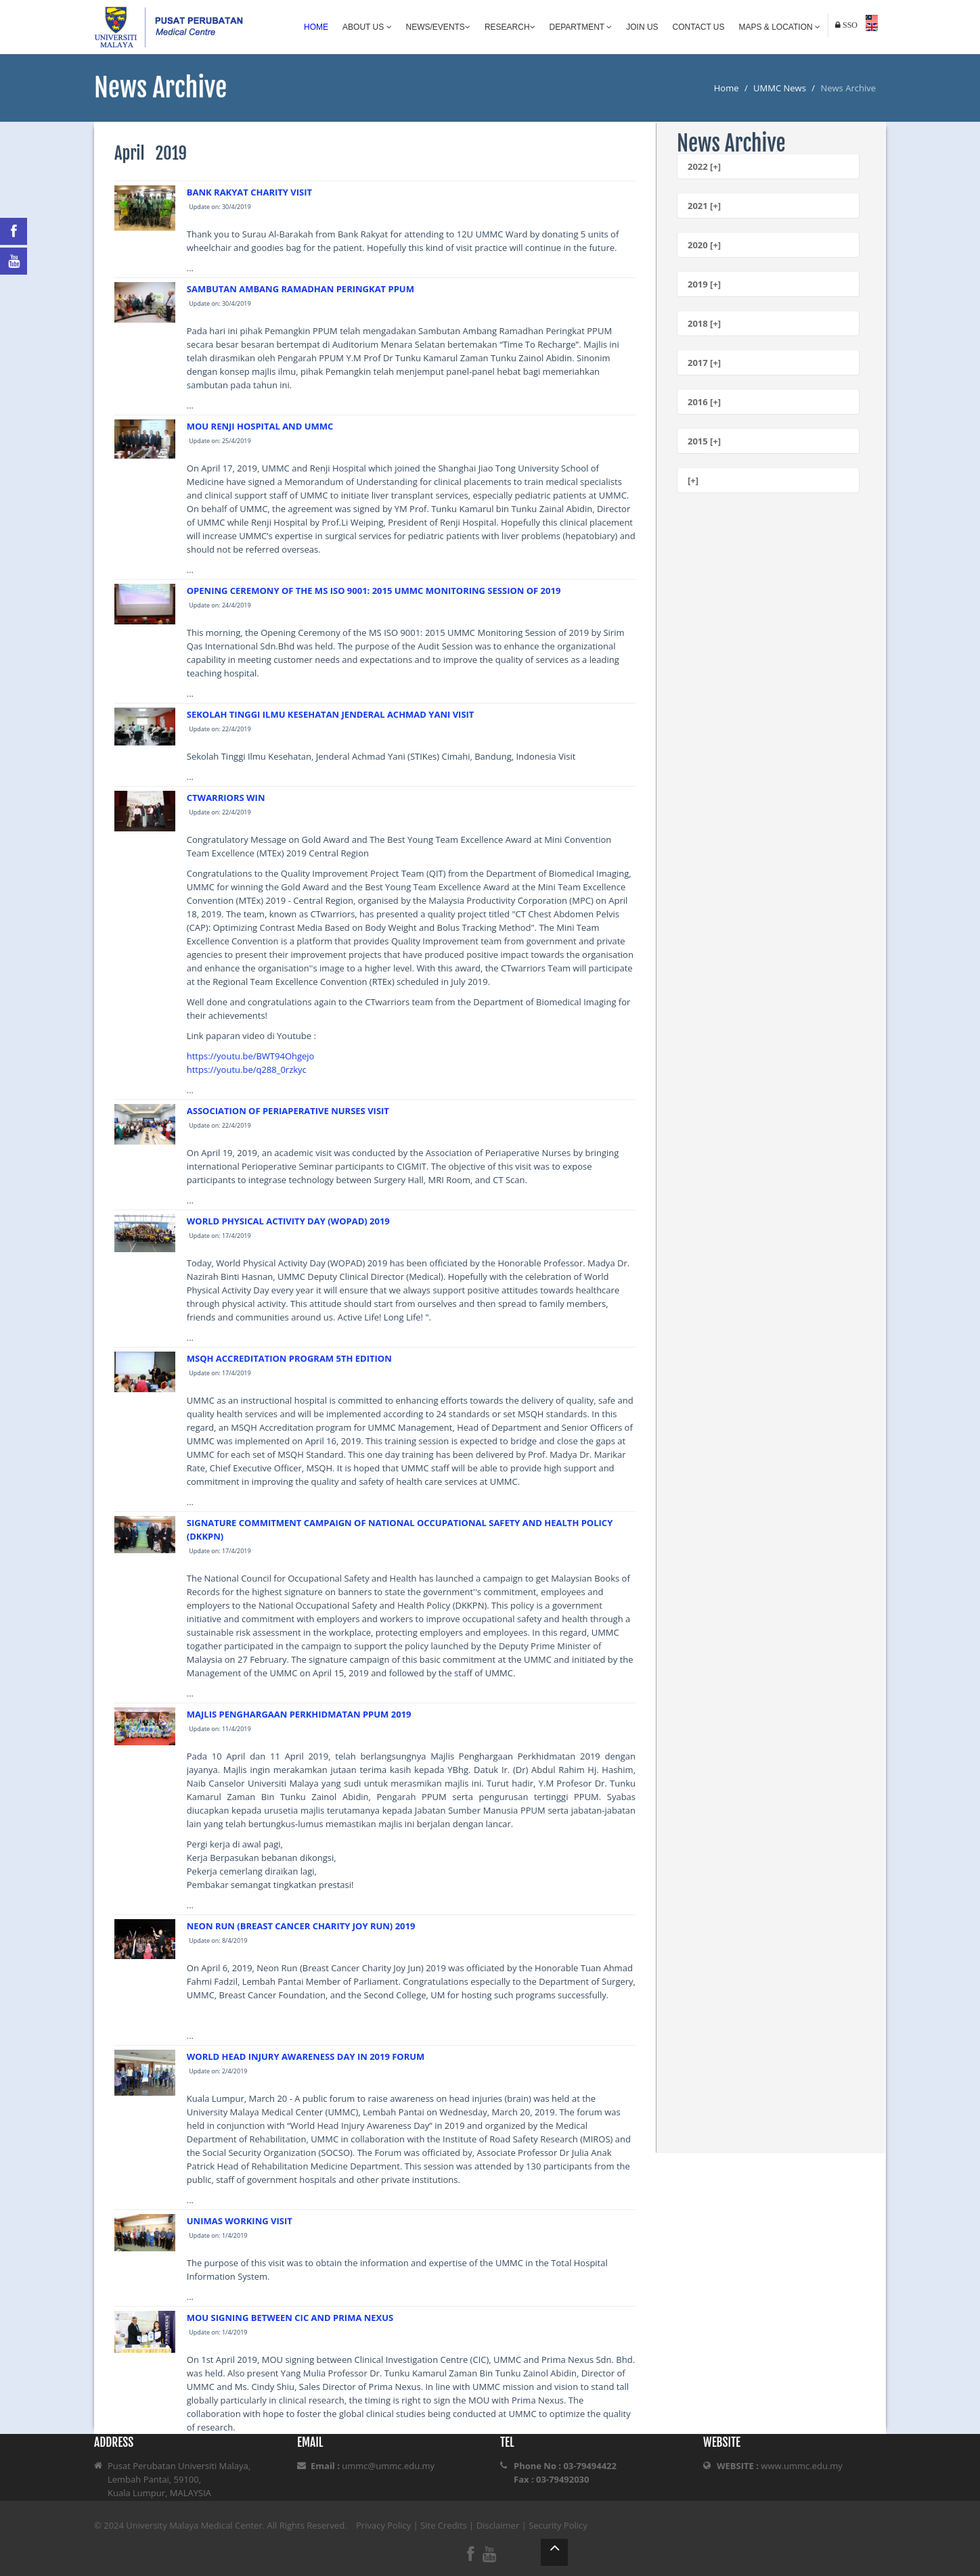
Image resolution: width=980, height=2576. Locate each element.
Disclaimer (498, 2525)
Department (581, 27)
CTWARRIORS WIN (226, 797)
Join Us (642, 27)
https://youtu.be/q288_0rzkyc (247, 1069)
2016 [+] (704, 402)
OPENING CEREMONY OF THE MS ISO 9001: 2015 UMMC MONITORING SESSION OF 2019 (374, 590)
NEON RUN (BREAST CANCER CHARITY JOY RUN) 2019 (301, 1926)
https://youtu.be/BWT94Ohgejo (251, 1056)
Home (316, 27)
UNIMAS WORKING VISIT (239, 2221)
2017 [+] (704, 362)
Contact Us (699, 27)
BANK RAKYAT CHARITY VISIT (249, 192)
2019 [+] (704, 284)
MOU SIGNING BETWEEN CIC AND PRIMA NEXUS (290, 2318)
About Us (366, 27)
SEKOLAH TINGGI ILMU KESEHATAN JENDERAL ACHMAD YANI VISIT (330, 714)
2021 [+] (704, 206)
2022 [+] (704, 166)
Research (510, 27)
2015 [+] (704, 441)
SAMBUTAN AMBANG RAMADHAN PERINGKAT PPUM (300, 289)
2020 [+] (704, 245)
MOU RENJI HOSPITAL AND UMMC (260, 426)
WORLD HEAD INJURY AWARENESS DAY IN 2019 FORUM (306, 2056)
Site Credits (443, 2525)
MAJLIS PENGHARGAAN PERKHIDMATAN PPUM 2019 (299, 1714)
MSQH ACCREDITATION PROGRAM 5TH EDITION (289, 1358)
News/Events (438, 27)
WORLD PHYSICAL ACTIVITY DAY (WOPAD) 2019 (288, 1221)
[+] (693, 480)
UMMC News (779, 88)
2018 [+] (704, 323)
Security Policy (558, 2525)
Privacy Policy (383, 2525)
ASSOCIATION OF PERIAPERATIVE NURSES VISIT (288, 1111)
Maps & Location (779, 27)
